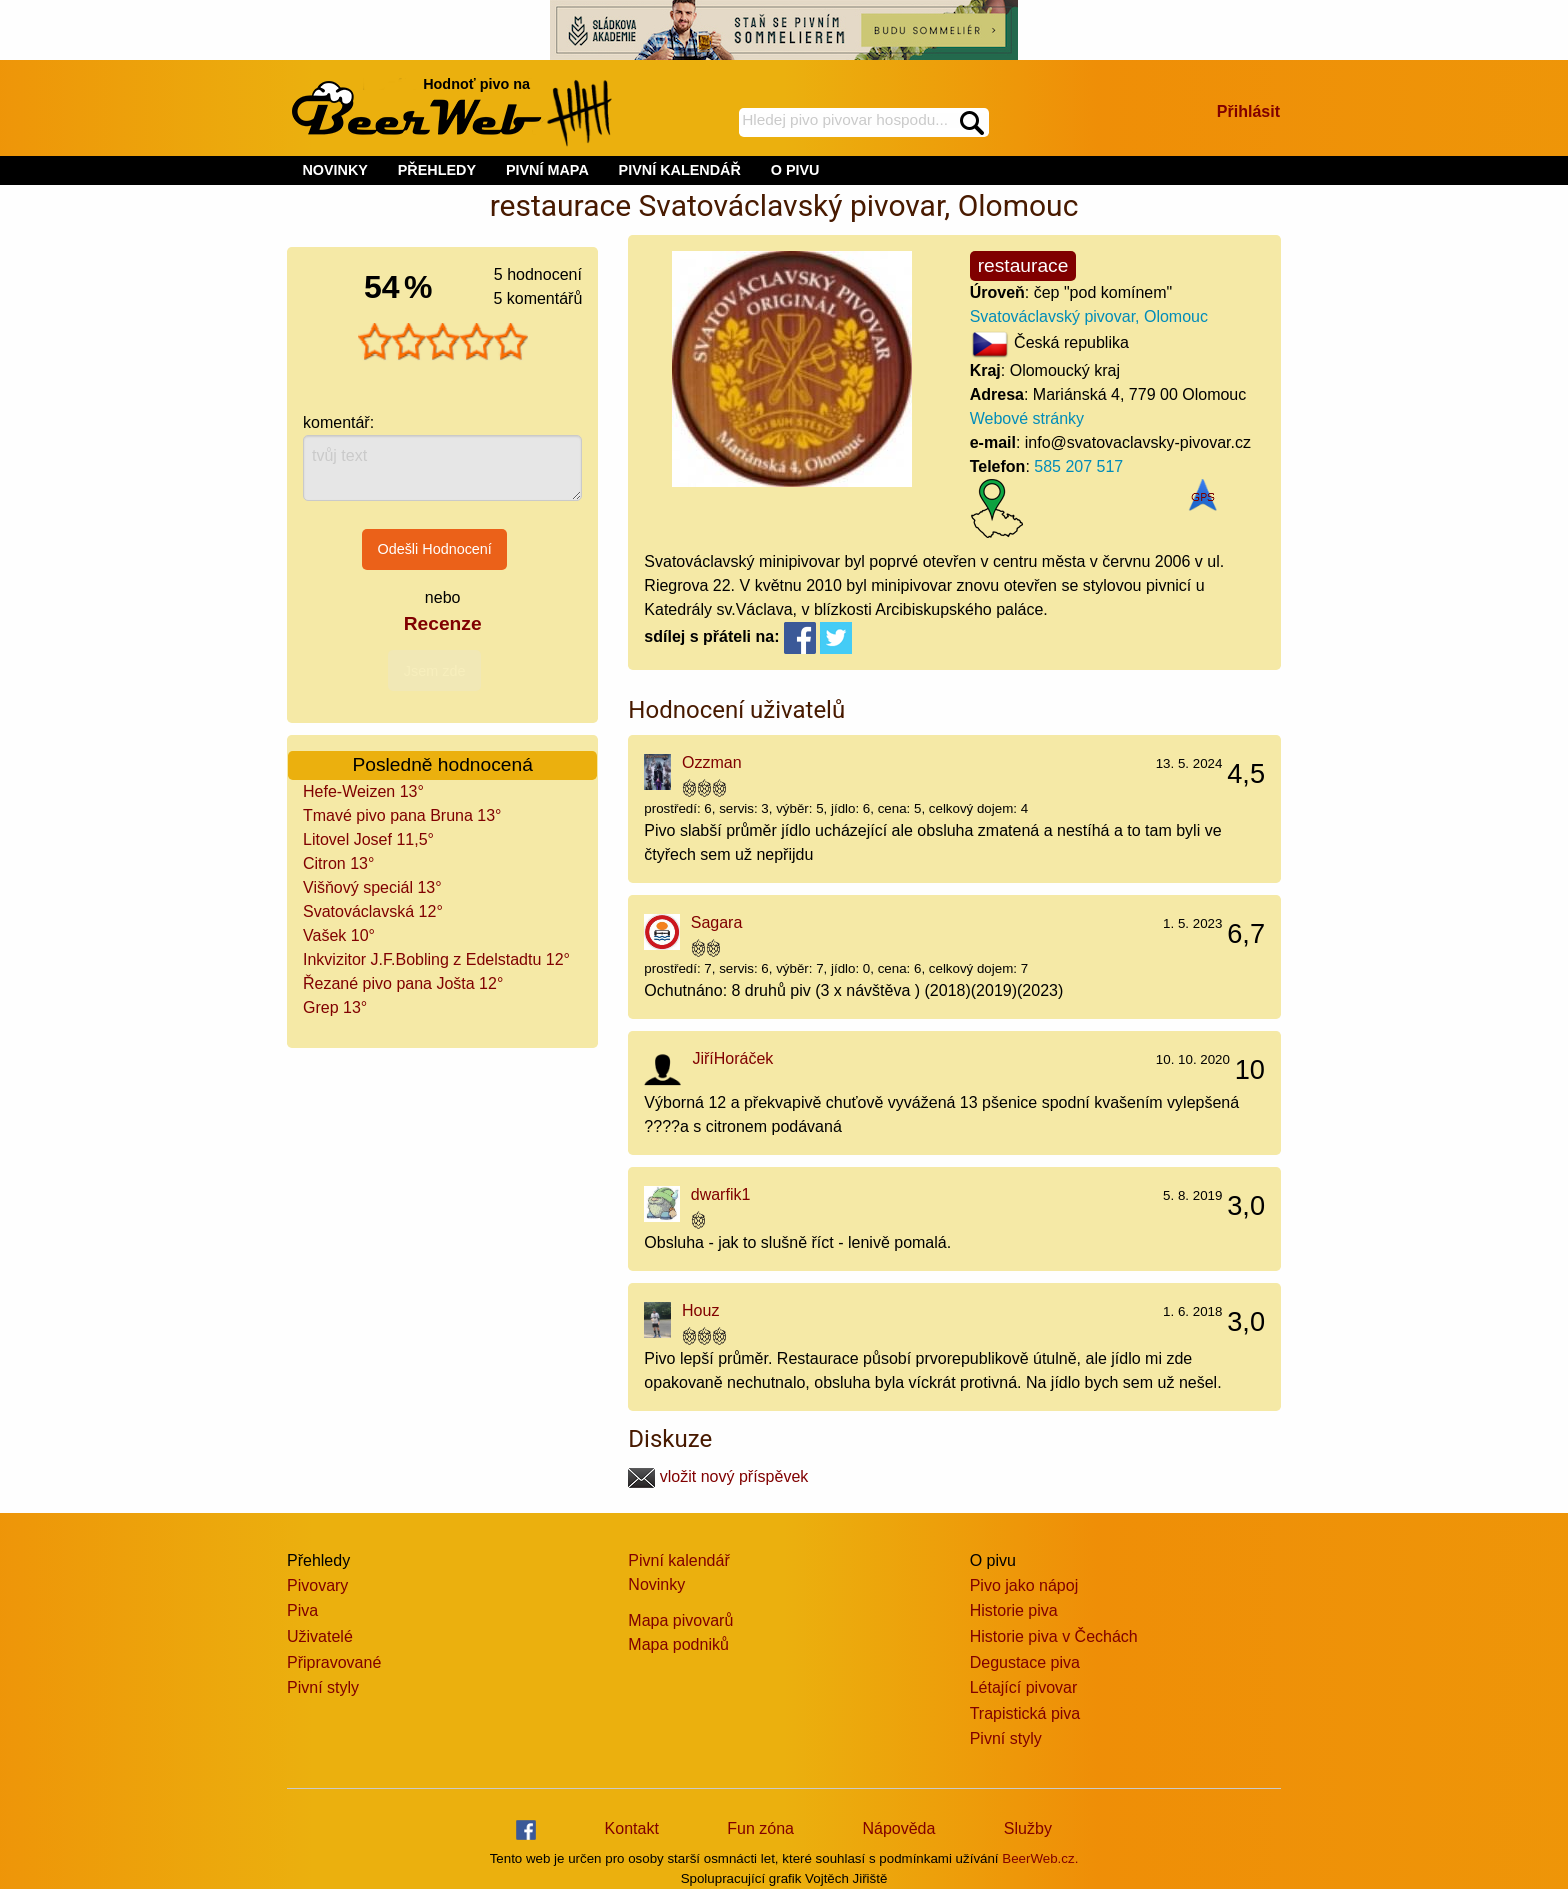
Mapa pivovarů (680, 1620)
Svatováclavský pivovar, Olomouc (1089, 316)
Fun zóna (760, 1828)
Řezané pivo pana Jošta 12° (403, 983)
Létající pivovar (1024, 1687)
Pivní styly (323, 1687)
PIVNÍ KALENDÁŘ (680, 170)
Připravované (334, 1662)
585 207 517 (1078, 466)
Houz (700, 1310)
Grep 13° (335, 1007)
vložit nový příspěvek (718, 1476)
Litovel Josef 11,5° (368, 839)
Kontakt (632, 1828)
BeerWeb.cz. (1040, 1858)
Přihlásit (1248, 111)
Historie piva (1014, 1610)
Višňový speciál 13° (372, 887)
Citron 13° (338, 863)
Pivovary (317, 1585)
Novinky (656, 1584)
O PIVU (795, 170)
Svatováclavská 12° (373, 911)
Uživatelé (320, 1636)
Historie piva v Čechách (1054, 1636)
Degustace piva (1025, 1662)
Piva (302, 1610)
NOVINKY (335, 170)
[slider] (443, 342)
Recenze (443, 623)
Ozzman (712, 762)
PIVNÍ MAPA (547, 170)
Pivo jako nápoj (1024, 1585)
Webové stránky (1027, 418)
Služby (1028, 1828)
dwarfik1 (721, 1194)
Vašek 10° (339, 935)
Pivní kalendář (678, 1560)
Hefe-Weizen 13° (363, 791)
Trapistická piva (1025, 1713)
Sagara (717, 922)
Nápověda (898, 1828)
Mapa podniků (678, 1644)
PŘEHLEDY (437, 170)
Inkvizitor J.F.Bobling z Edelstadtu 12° (436, 959)
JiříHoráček (732, 1058)
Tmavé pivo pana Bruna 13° (402, 815)
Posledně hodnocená (443, 764)
